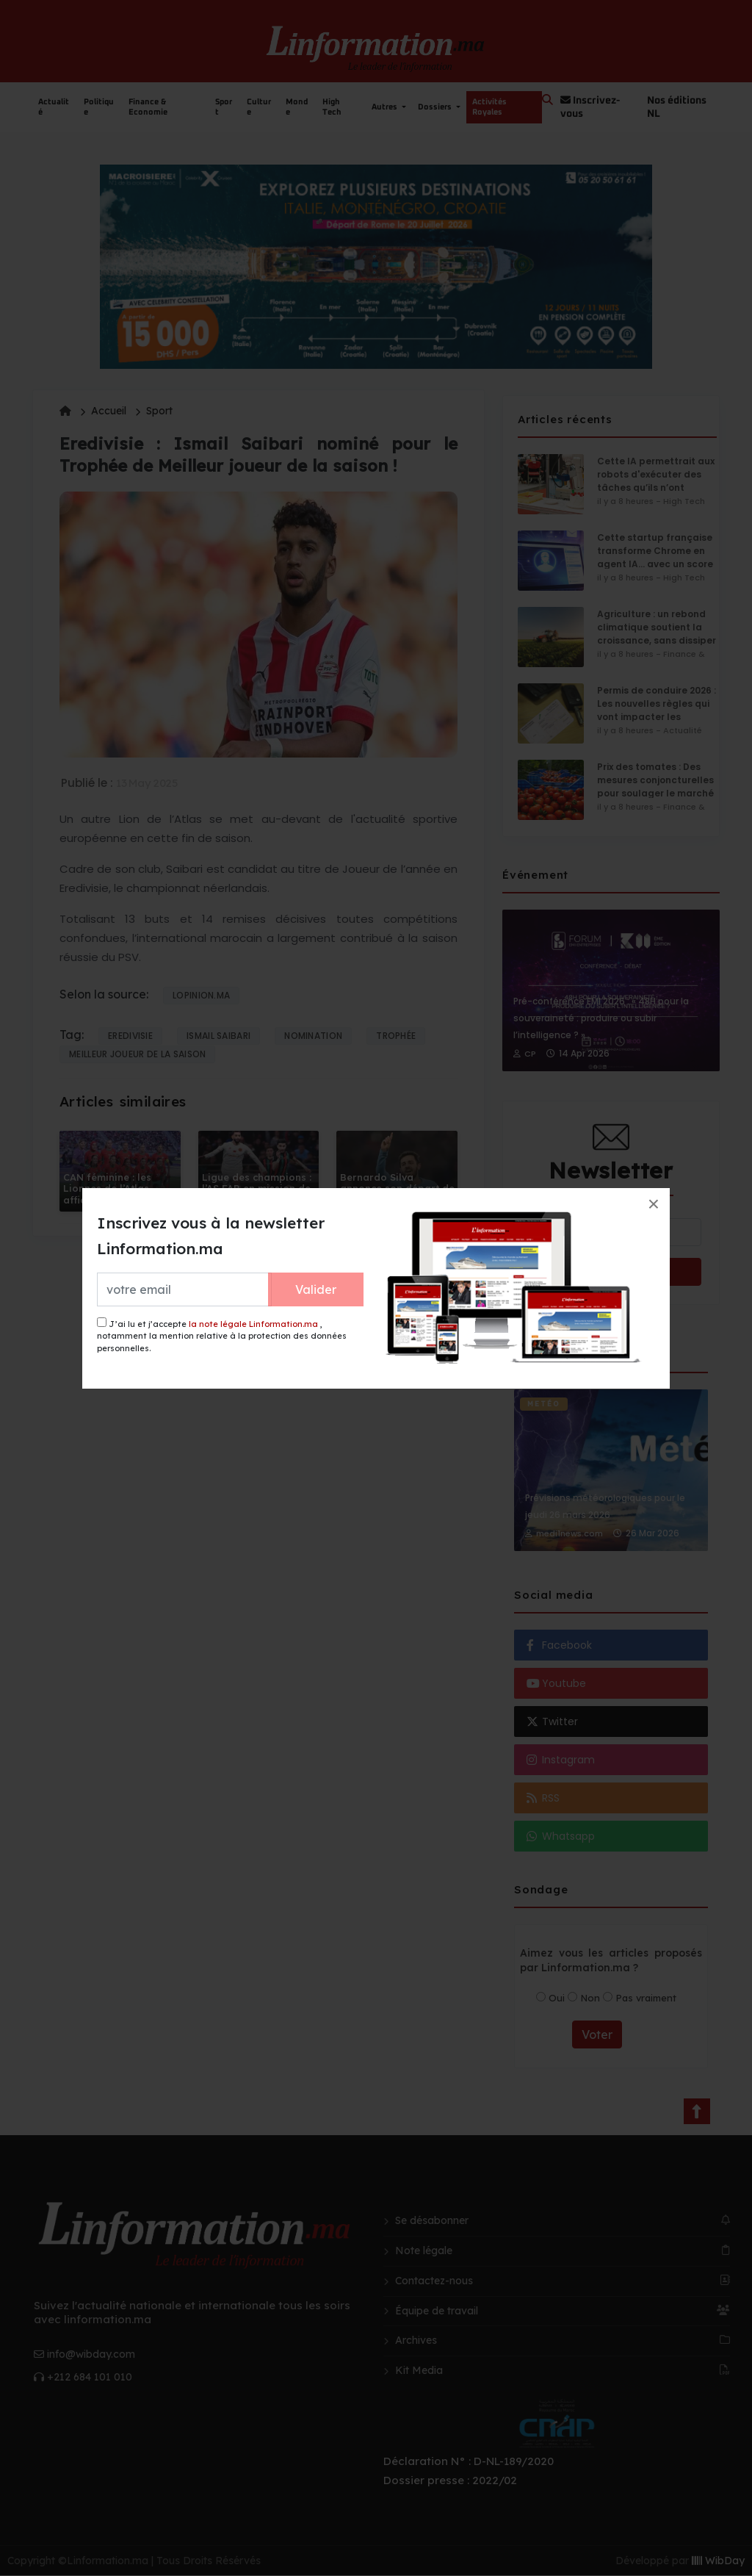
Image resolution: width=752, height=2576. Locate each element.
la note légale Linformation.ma (253, 1324)
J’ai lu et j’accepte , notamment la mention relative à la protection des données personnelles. (222, 1335)
